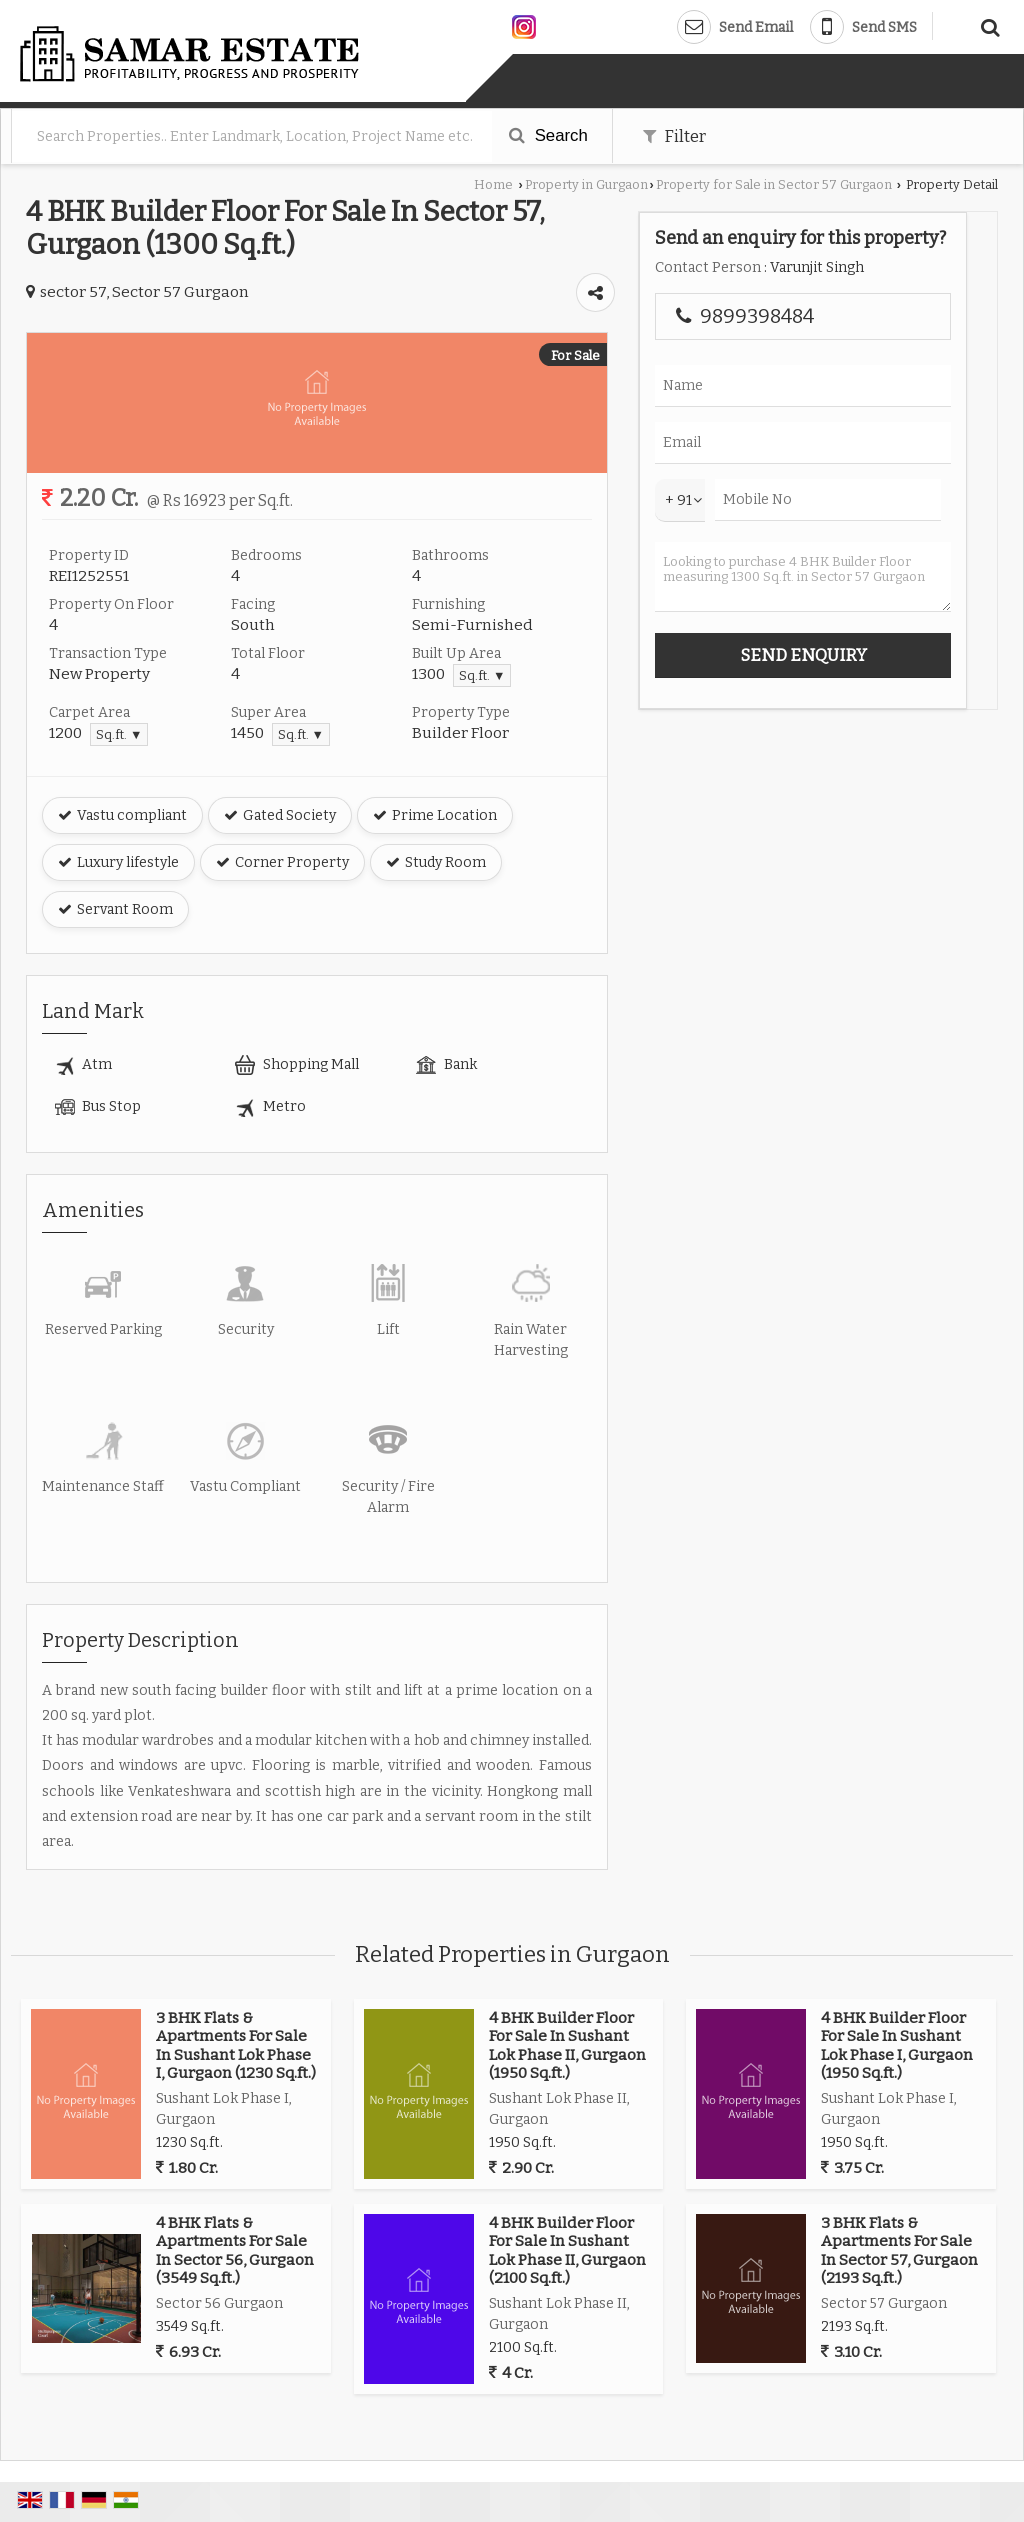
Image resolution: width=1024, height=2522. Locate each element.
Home (493, 184)
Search (548, 135)
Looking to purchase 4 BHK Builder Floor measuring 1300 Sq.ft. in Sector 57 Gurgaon (803, 577)
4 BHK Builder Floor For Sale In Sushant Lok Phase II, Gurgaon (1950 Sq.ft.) (567, 2045)
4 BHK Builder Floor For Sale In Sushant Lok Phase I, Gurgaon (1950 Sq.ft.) (897, 2045)
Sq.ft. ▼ (482, 675)
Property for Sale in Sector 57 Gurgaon (774, 184)
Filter (674, 136)
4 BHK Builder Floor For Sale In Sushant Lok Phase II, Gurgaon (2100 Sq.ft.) (567, 2250)
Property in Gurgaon (586, 184)
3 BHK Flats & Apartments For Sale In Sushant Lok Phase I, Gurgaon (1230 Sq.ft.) (236, 2045)
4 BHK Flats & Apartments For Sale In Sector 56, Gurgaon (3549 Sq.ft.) (235, 2250)
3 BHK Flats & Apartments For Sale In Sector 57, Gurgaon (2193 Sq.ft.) (899, 2250)
